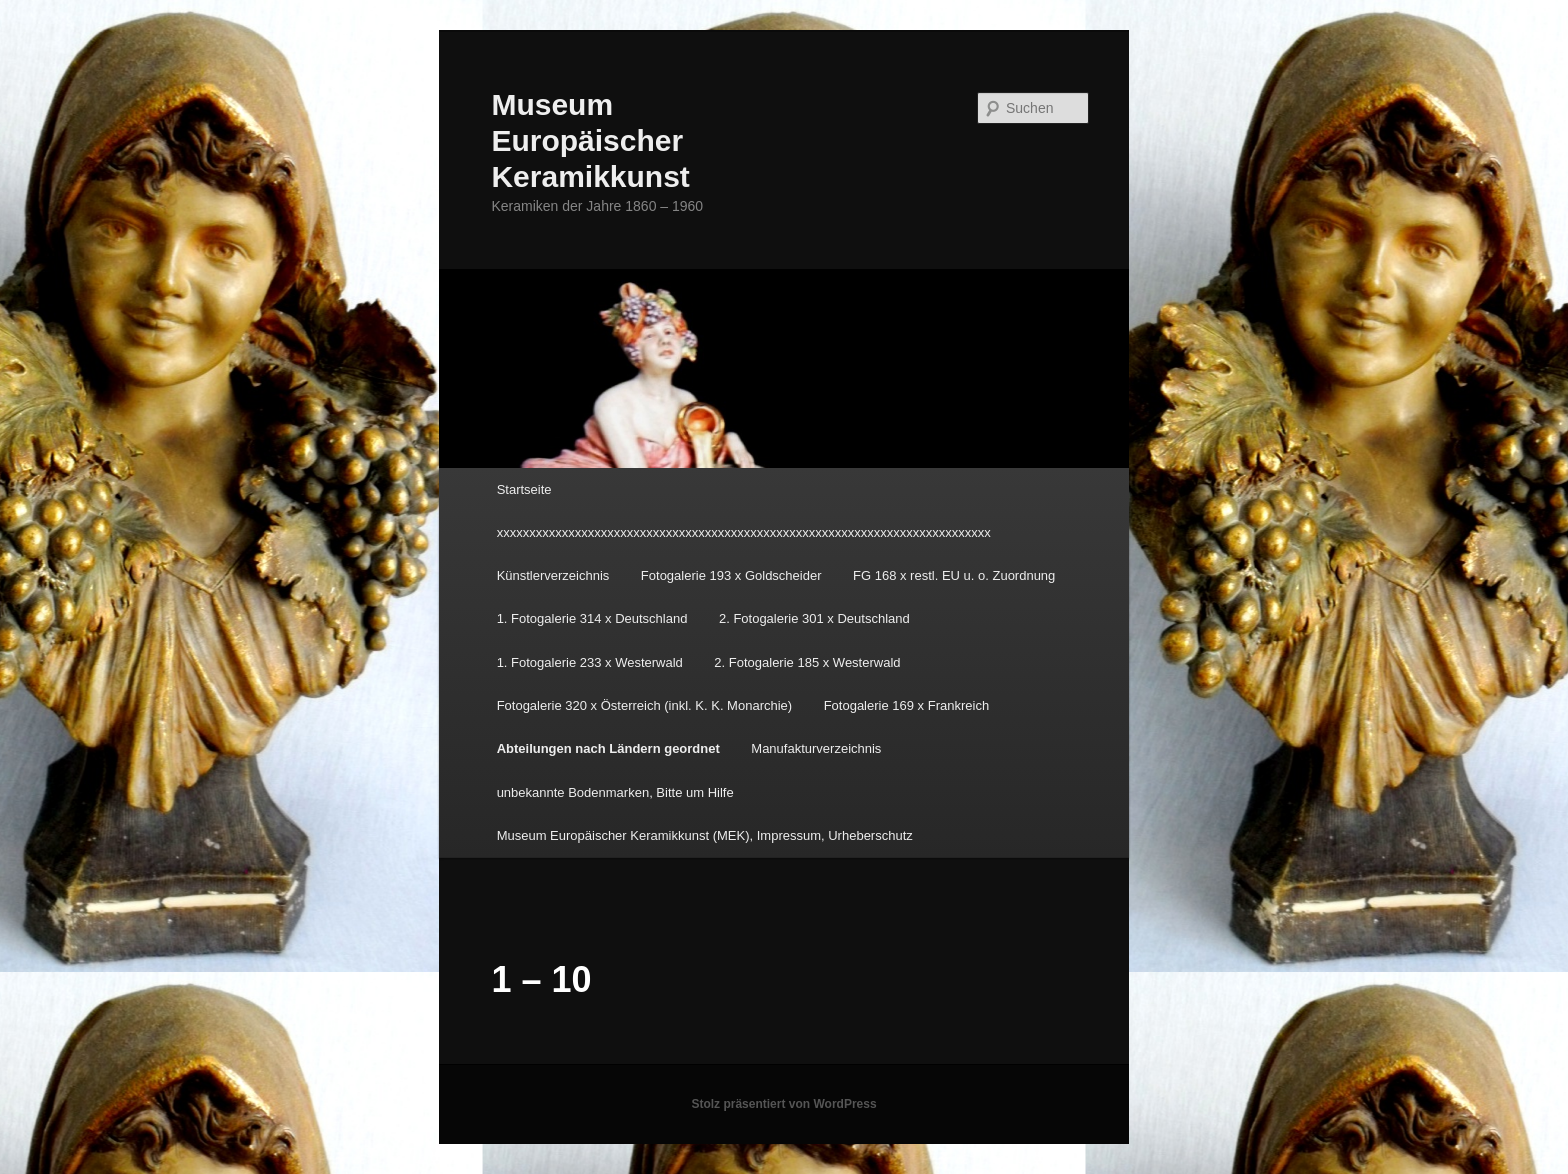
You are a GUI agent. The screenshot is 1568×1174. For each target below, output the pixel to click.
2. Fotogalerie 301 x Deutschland (814, 618)
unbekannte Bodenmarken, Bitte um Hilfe (615, 792)
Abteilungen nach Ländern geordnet (608, 748)
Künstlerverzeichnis (553, 575)
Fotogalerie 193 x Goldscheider (731, 575)
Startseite (524, 489)
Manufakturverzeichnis (816, 748)
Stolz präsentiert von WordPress (783, 1104)
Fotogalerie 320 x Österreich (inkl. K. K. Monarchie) (645, 705)
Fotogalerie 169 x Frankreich (906, 705)
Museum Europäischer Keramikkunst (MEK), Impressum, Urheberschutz (705, 835)
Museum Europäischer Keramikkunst (590, 140)
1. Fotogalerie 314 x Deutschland (592, 618)
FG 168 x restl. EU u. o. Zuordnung (954, 575)
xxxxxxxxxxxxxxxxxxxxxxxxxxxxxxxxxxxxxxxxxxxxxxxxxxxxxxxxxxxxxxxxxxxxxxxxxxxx (744, 532)
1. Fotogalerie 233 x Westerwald (590, 662)
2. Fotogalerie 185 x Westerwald (807, 662)
